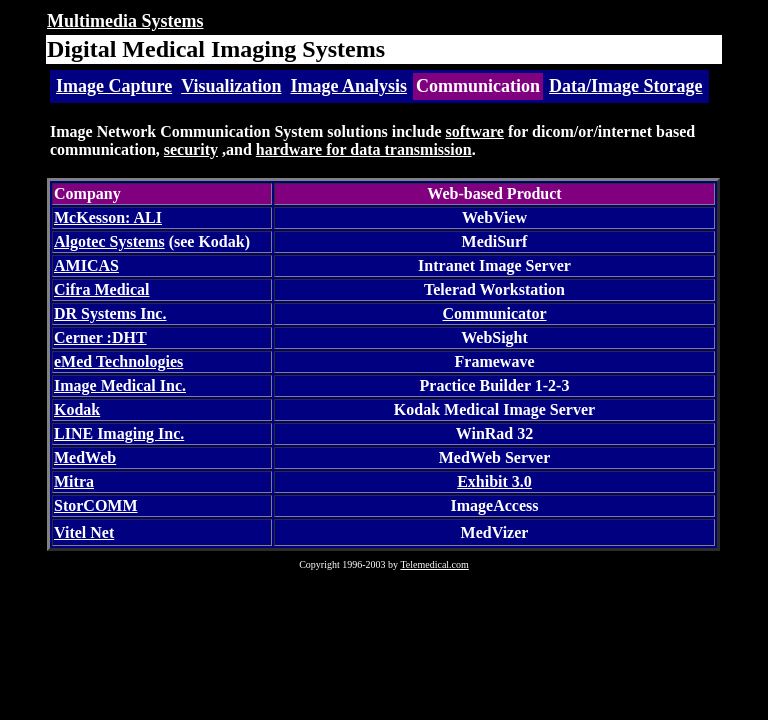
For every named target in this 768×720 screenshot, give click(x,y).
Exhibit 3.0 (494, 481)
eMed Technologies (118, 361)
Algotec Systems (109, 241)
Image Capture (114, 86)
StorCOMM (96, 505)
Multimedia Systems (125, 21)
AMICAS (86, 265)
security (191, 149)
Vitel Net (84, 532)
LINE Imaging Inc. (119, 433)
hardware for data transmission (364, 149)
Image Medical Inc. (120, 385)
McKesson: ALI (108, 217)
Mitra (74, 481)
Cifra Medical (102, 289)
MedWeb (85, 457)
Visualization (231, 86)
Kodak (77, 409)
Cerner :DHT (100, 337)
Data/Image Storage (625, 86)
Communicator (495, 313)
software (475, 131)
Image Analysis (349, 86)
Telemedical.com (434, 564)
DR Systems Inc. (110, 313)
